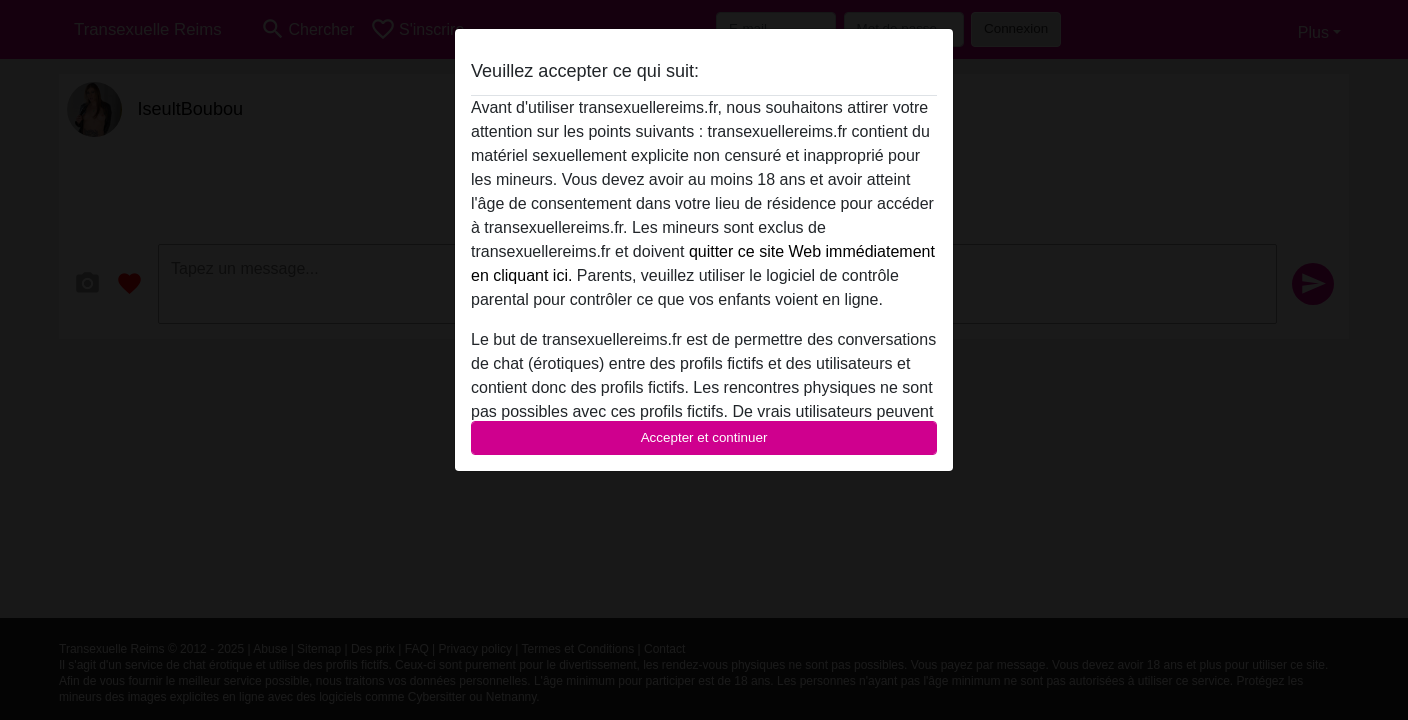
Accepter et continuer (704, 437)
